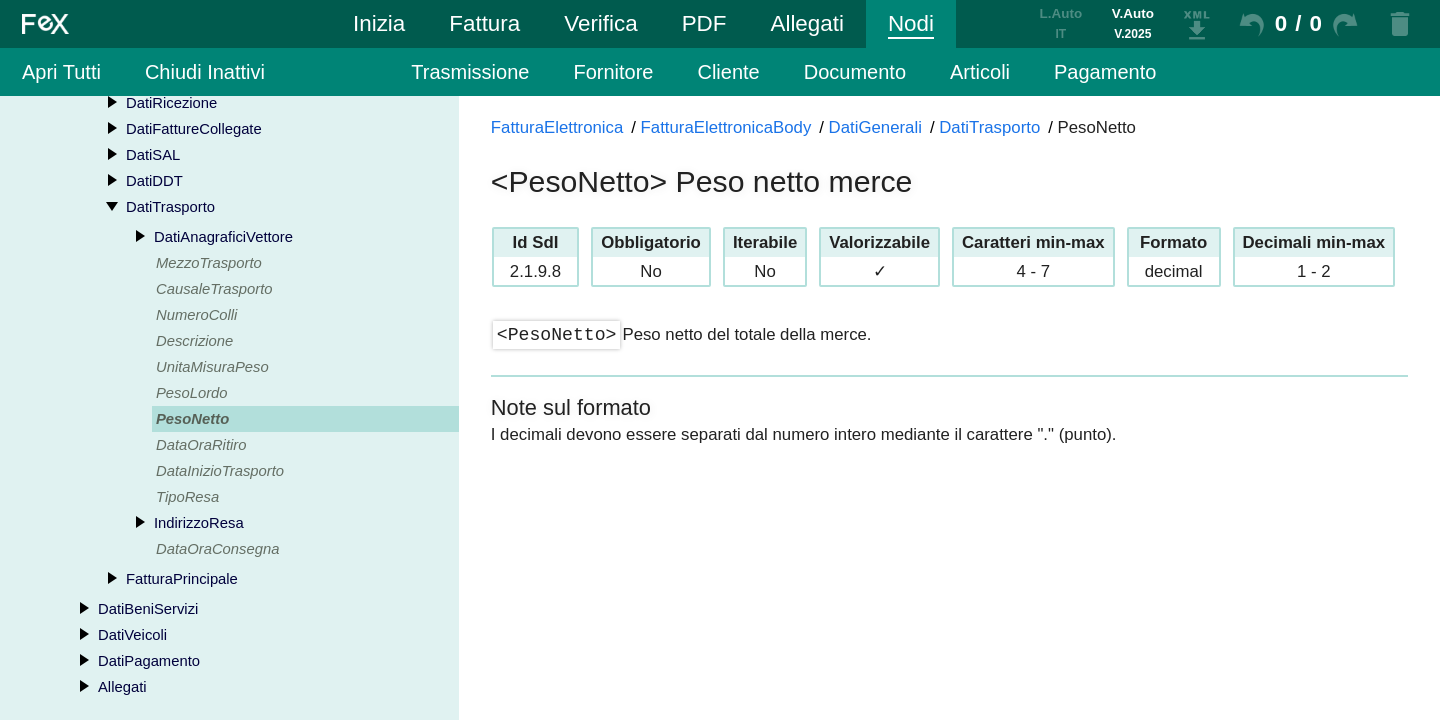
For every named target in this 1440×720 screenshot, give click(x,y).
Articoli (980, 72)
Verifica (600, 23)
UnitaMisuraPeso (212, 367)
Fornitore (613, 72)
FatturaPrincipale (182, 579)
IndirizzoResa (199, 523)
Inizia (379, 23)
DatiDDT (154, 181)
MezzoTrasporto (209, 263)
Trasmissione (470, 72)
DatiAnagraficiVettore (223, 237)
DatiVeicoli (132, 635)
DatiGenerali (875, 127)
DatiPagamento (149, 661)
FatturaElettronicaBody (726, 127)
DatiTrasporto (170, 207)
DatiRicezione (171, 103)
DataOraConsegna (217, 549)
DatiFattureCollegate (194, 129)
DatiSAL (153, 155)
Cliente (728, 72)
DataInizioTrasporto (220, 471)
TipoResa (187, 497)
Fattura (484, 23)
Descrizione (194, 341)
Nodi (911, 23)
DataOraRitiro (201, 445)
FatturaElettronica (557, 127)
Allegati (806, 23)
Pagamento (1105, 72)
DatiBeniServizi (148, 609)
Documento (855, 72)
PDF (704, 23)
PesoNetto (192, 419)
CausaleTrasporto (214, 289)
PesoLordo (192, 393)
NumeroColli (196, 315)
